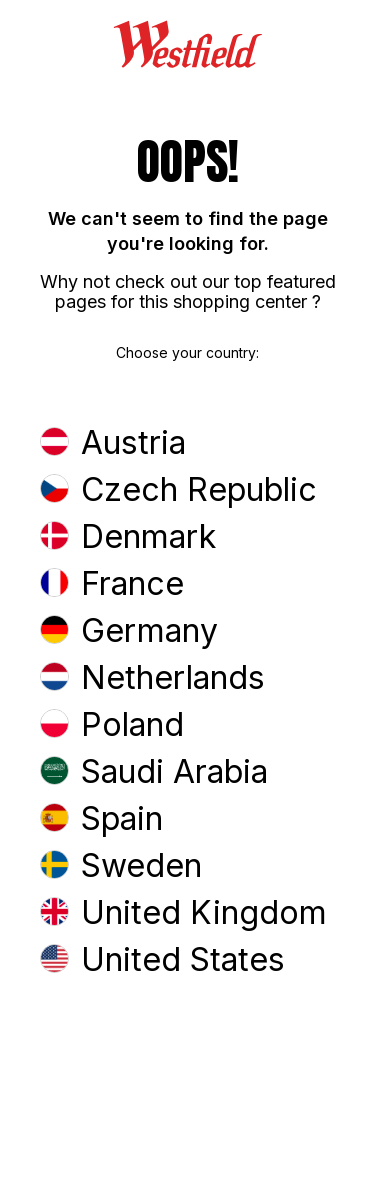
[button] (187, 444)
